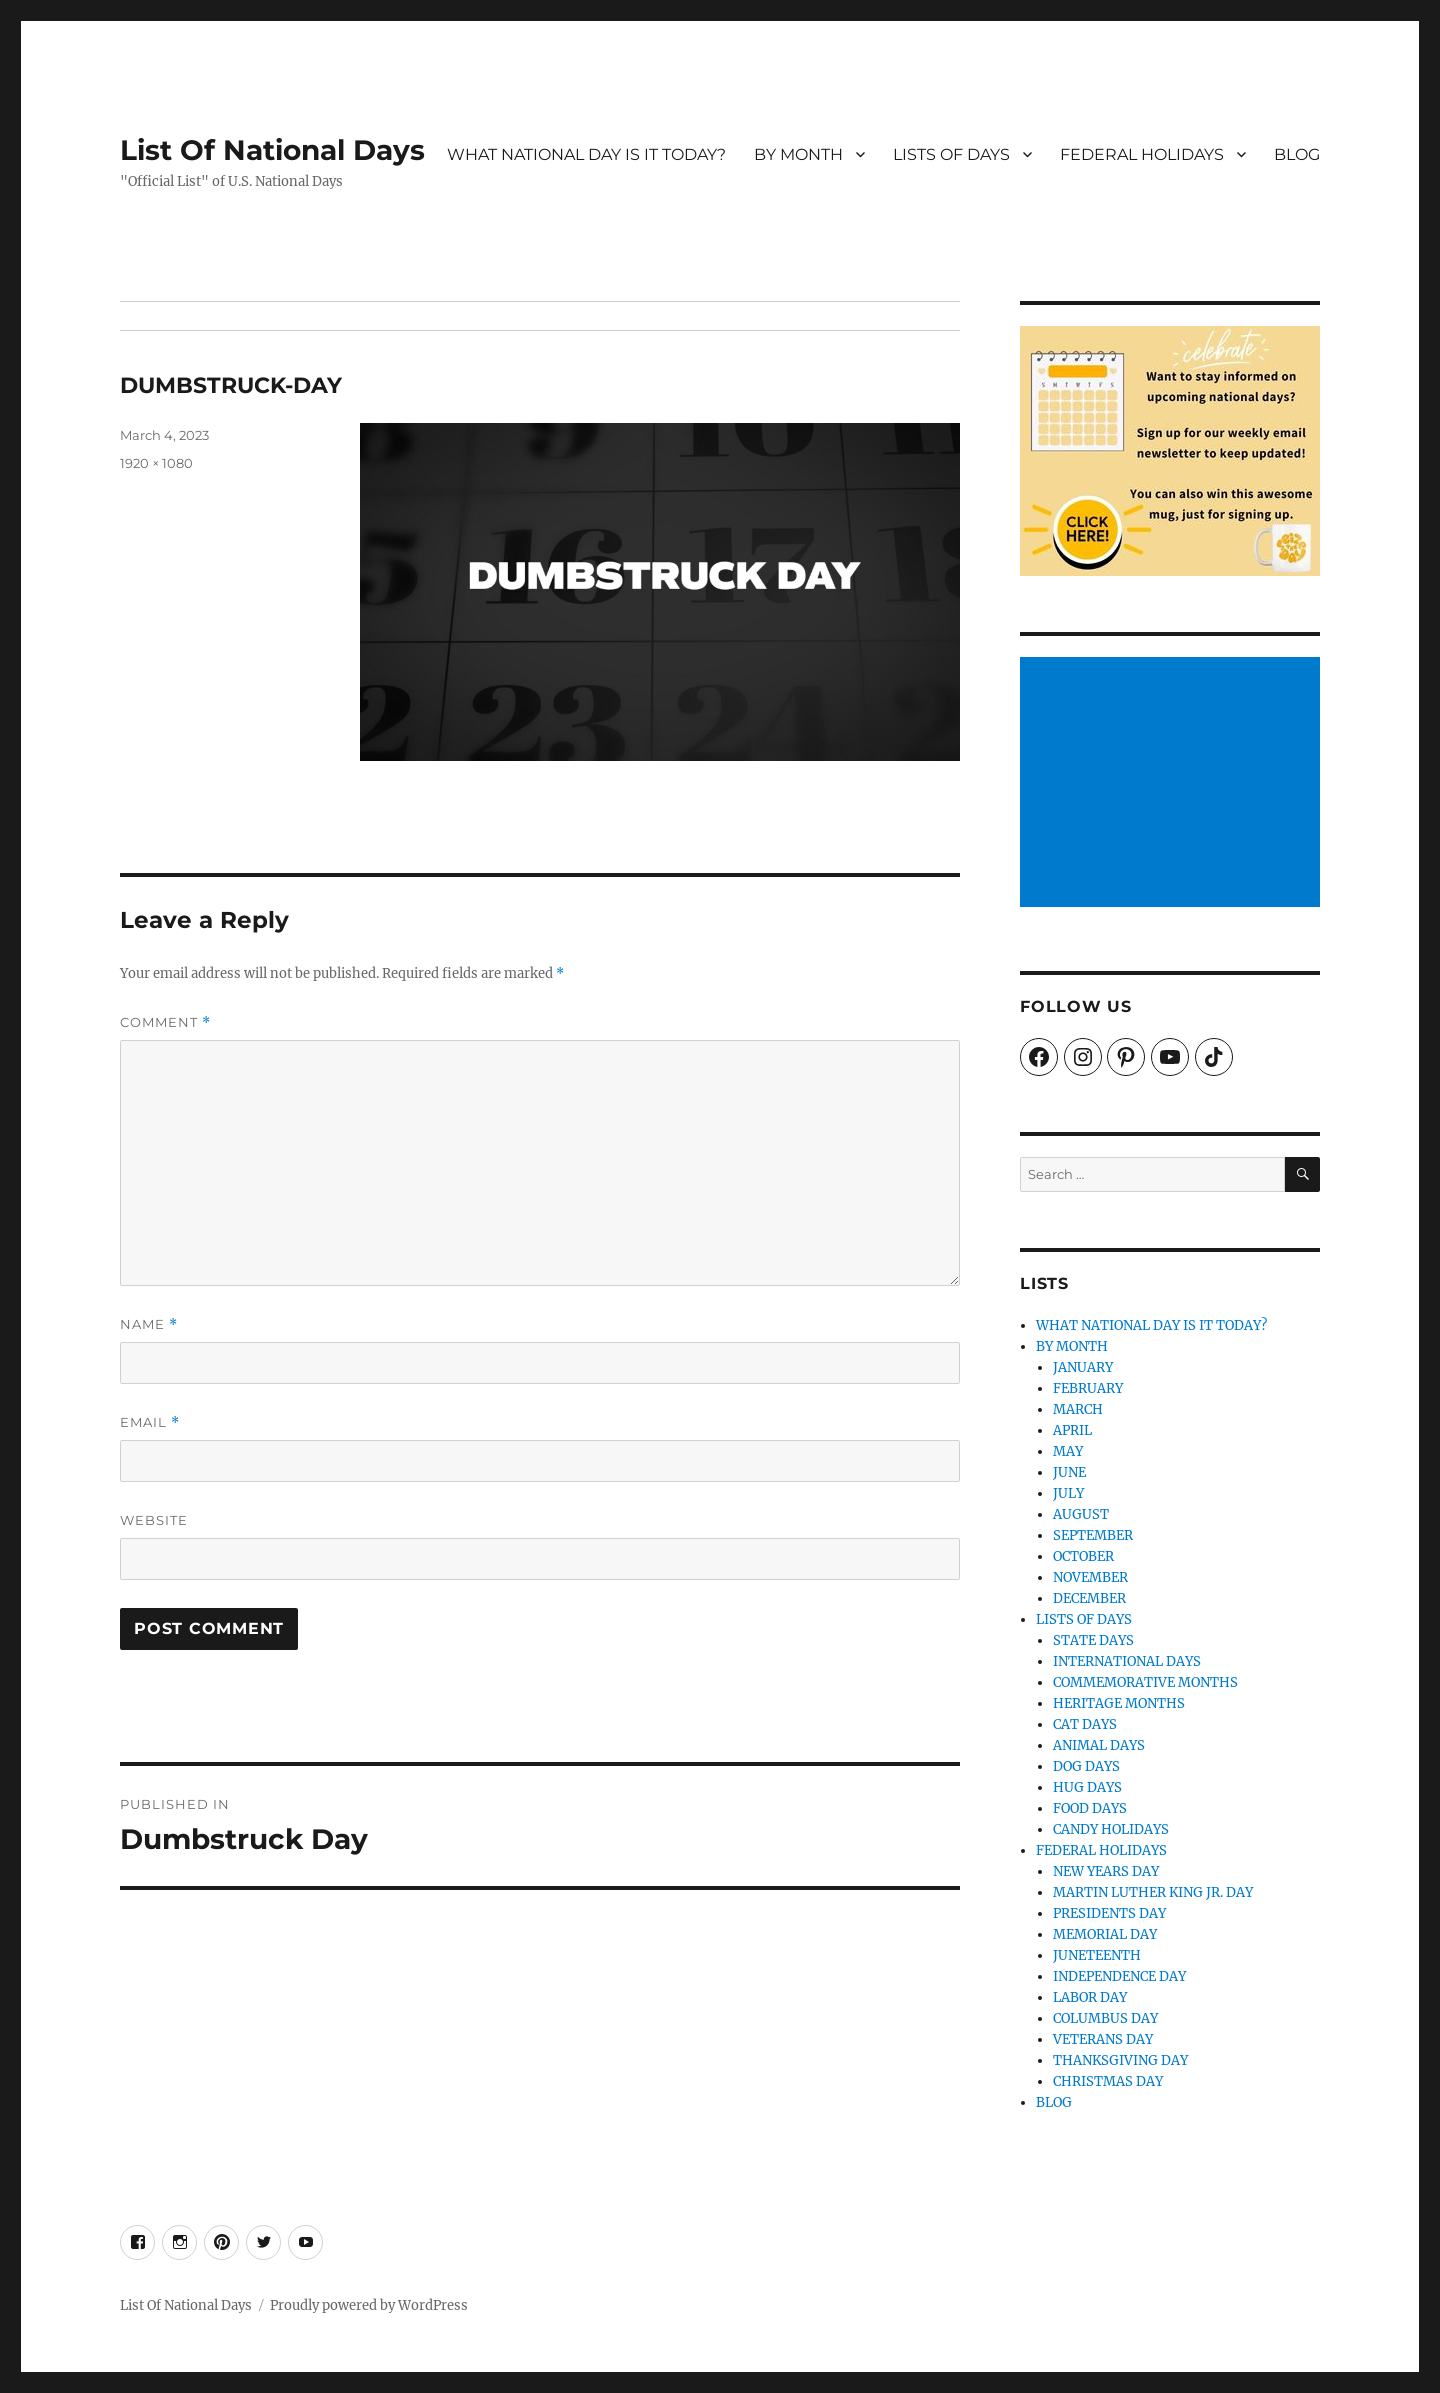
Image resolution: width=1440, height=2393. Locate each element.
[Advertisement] (1173, 784)
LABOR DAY (1090, 1997)
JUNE (1069, 1472)
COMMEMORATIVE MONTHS (1145, 1682)
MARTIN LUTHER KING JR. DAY (1153, 1892)
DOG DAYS (1086, 1766)
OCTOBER (1083, 1556)
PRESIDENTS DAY (1109, 1913)
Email (150, 1422)
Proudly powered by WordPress (369, 2305)
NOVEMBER (1090, 1577)
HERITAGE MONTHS (1119, 1703)
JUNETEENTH (1097, 1955)
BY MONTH (798, 154)
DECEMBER (1089, 1598)
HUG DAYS (1087, 1787)
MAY (1068, 1451)
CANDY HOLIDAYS (1111, 1829)
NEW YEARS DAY (1106, 1871)
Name (149, 1324)
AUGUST (1081, 1514)
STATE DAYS (1093, 1640)
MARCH (1078, 1409)
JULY (1068, 1493)
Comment (165, 1022)
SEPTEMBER (1093, 1535)
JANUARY (1083, 1367)
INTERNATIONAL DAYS (1127, 1661)
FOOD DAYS (1090, 1808)
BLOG (1297, 154)
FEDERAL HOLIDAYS (1142, 154)
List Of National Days (272, 150)
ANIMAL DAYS (1099, 1745)
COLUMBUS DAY (1105, 2018)
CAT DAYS (1085, 1724)
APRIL (1072, 1430)
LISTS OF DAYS (951, 154)
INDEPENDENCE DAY (1119, 1976)
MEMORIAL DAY (1105, 1934)
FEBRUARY (1088, 1388)
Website (154, 1520)
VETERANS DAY (1103, 2039)
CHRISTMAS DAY (1108, 2081)
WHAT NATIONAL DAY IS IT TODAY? (586, 154)
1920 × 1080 (156, 463)
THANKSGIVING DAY (1120, 2060)
